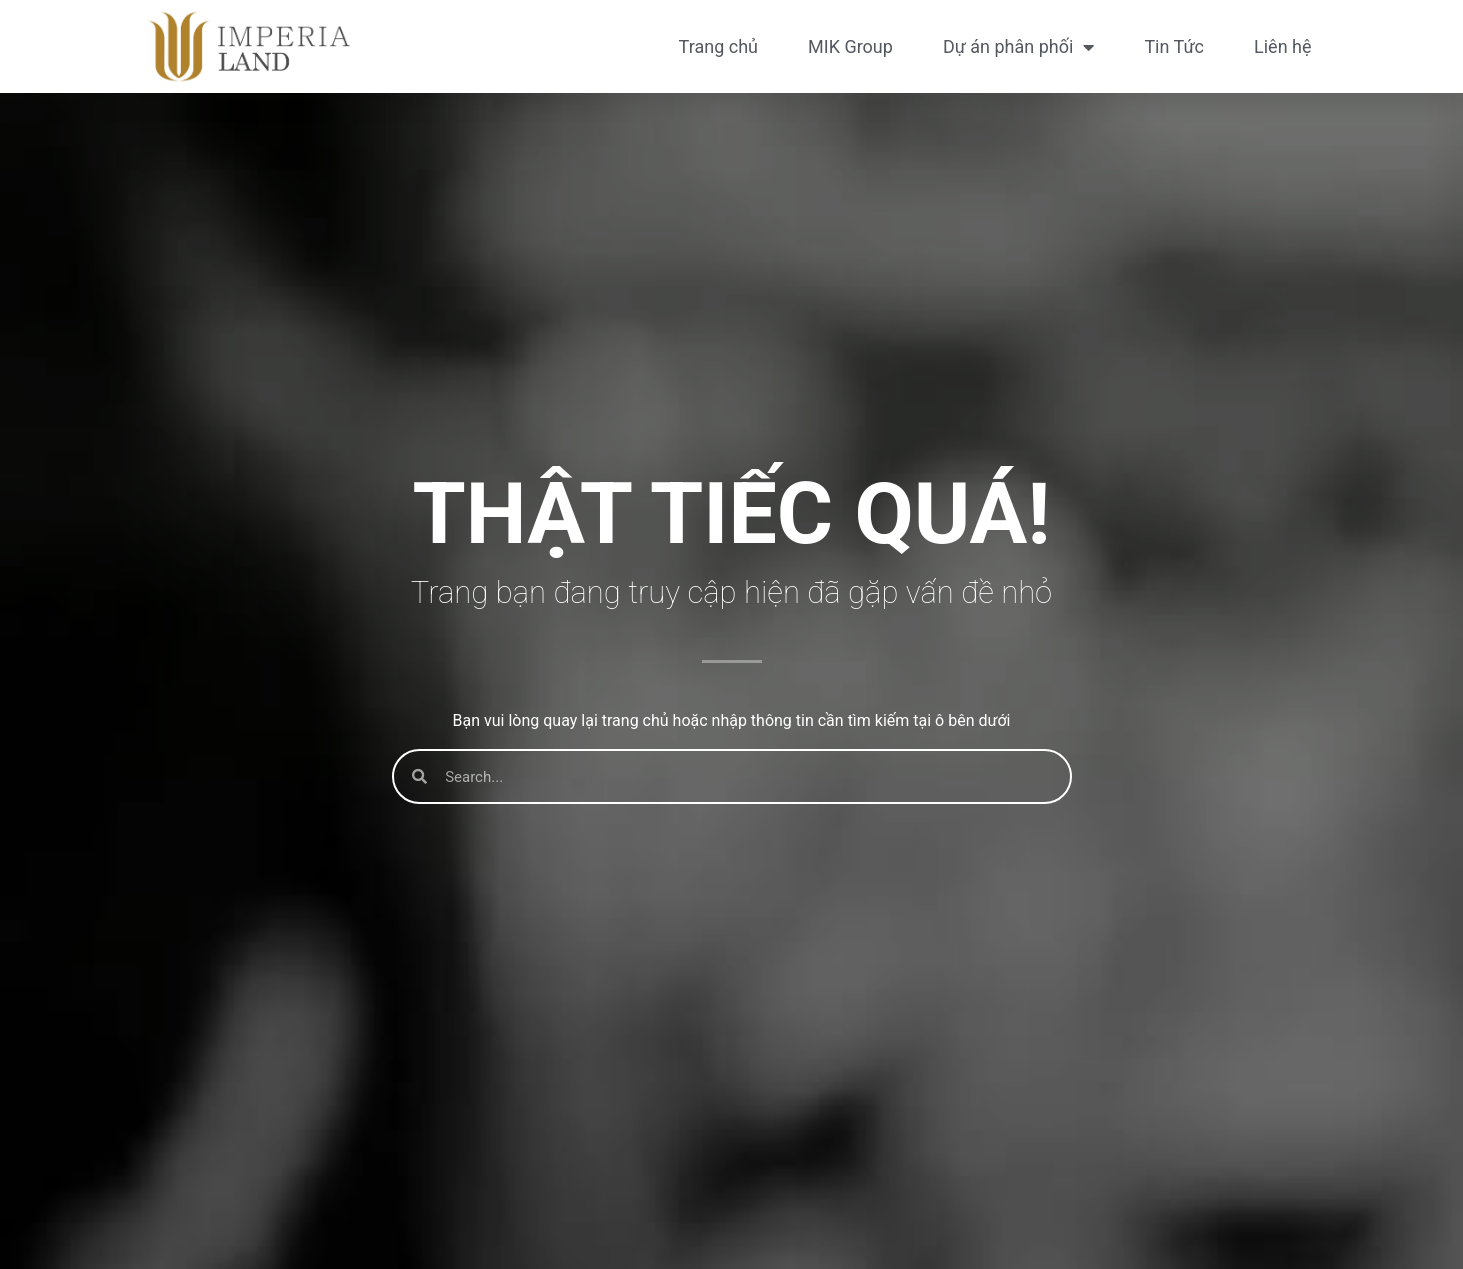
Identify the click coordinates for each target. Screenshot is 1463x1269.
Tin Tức (1174, 46)
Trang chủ (718, 46)
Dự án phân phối (1019, 47)
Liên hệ (1282, 46)
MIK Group (850, 46)
